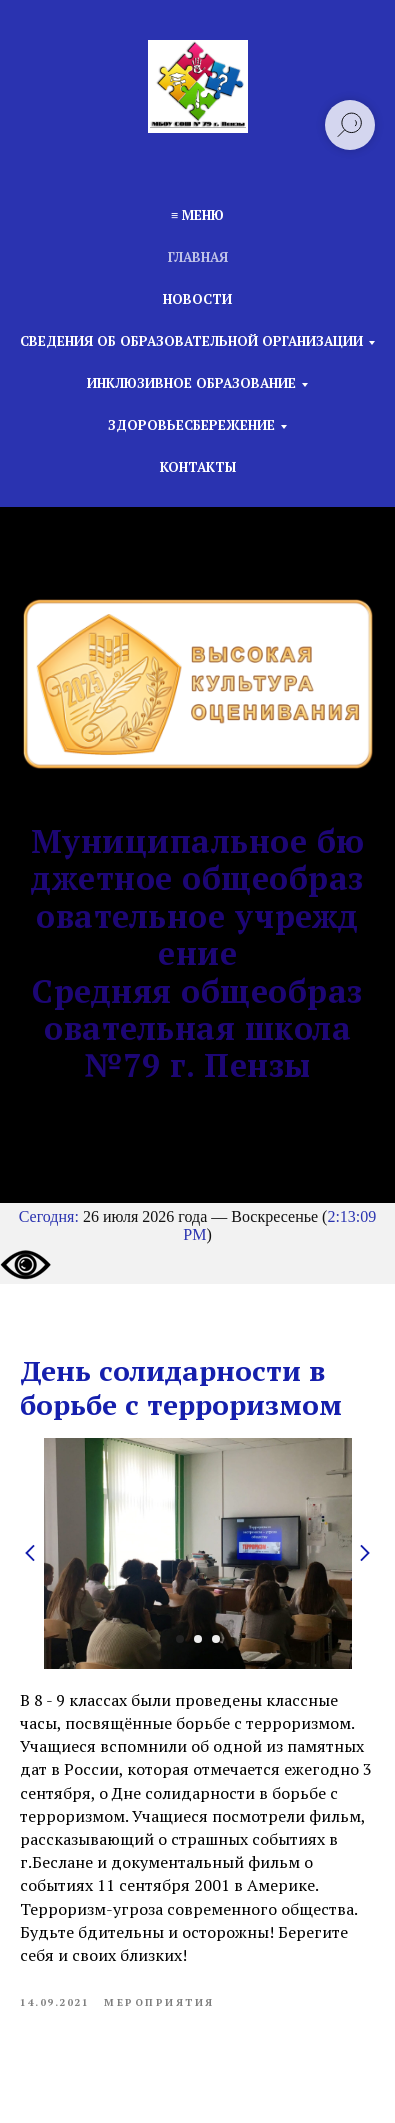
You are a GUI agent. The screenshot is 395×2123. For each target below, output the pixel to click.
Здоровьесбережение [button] (191, 425)
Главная (198, 257)
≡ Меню (197, 215)
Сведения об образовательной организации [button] (191, 341)
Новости (197, 299)
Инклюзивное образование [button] (191, 383)
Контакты (198, 467)
